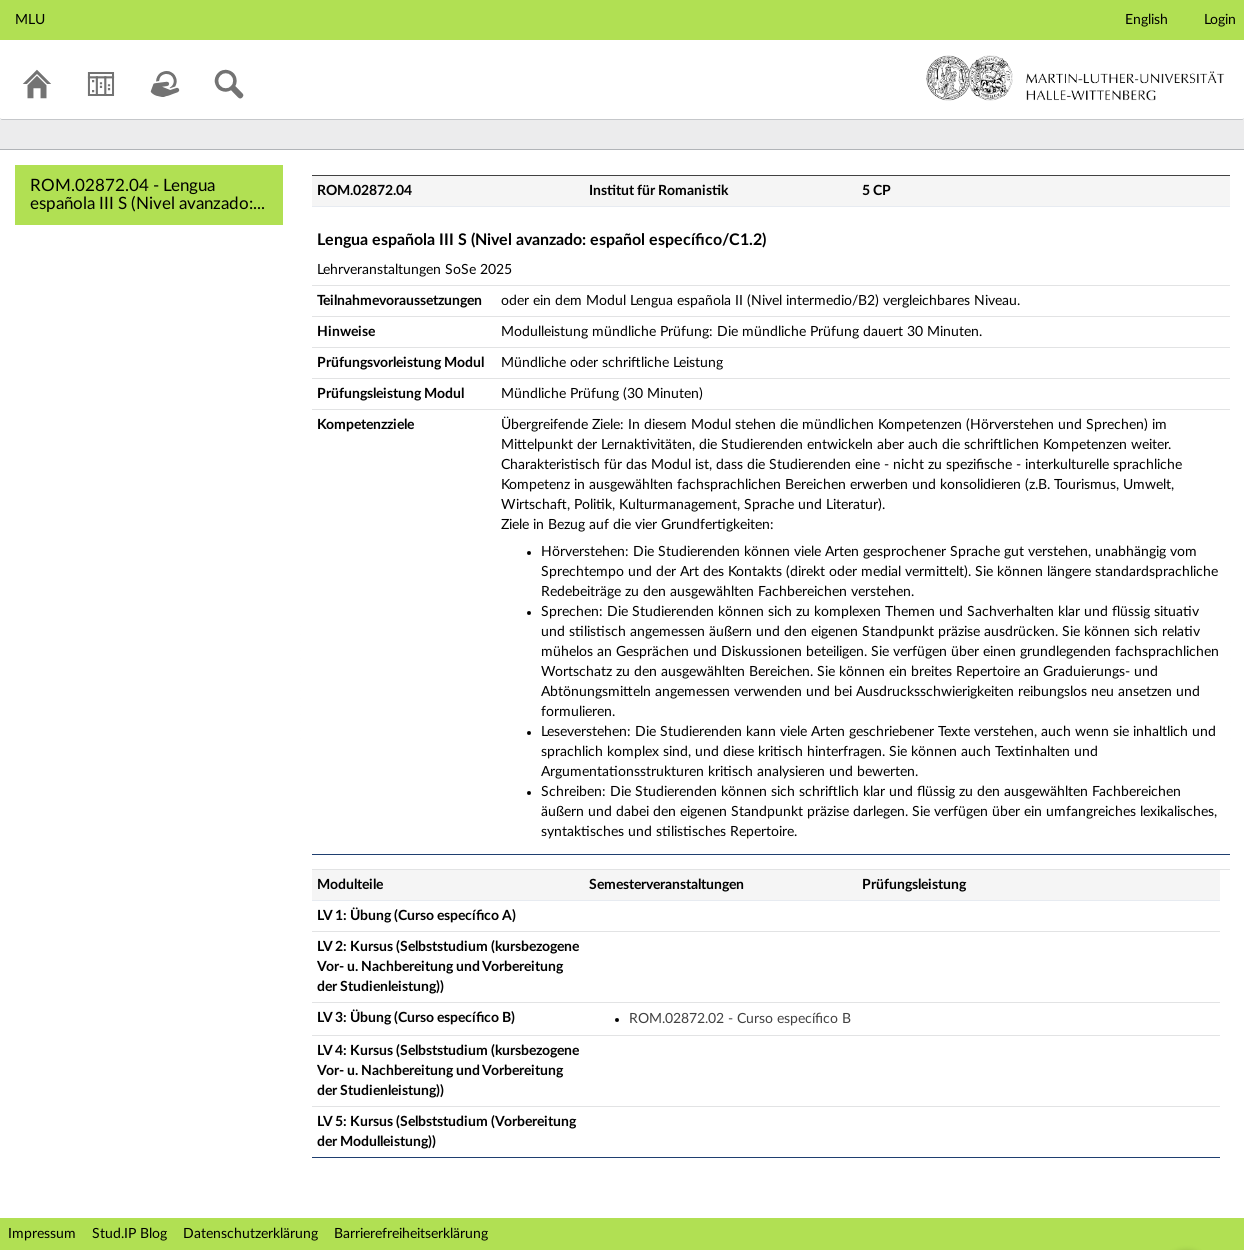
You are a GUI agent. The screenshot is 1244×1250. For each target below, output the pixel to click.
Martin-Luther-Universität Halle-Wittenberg (1075, 78)
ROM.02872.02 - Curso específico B (740, 1019)
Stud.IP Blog (129, 1234)
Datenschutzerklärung (250, 1234)
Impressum (42, 1234)
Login (1220, 20)
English (1146, 20)
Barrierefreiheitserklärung (411, 1234)
